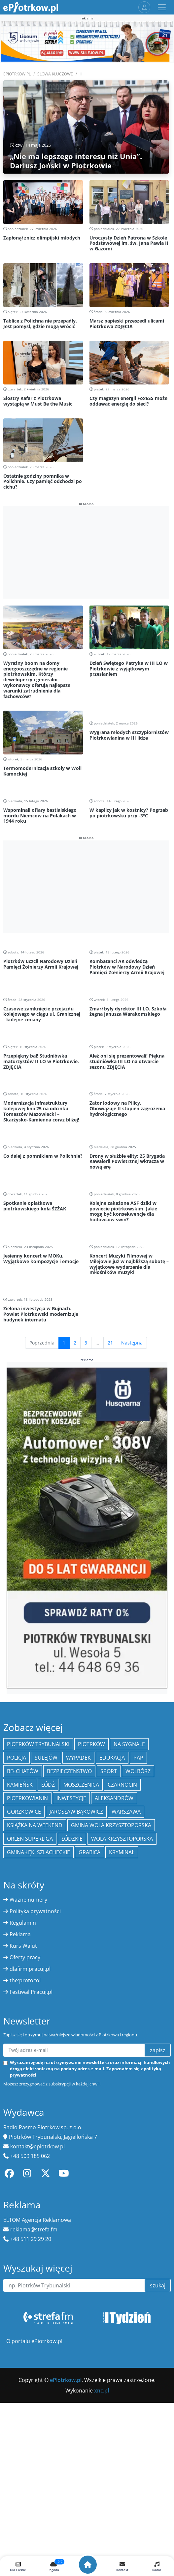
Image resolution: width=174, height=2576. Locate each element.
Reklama (20, 1934)
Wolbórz (138, 1771)
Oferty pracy (25, 1957)
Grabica (89, 1852)
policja (16, 1757)
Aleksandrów (114, 1798)
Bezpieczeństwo (69, 1771)
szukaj (157, 2285)
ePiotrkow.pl (17, 74)
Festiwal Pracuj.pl (31, 1992)
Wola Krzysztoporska (122, 1838)
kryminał (121, 1852)
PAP (138, 1757)
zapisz (157, 2050)
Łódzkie (72, 1838)
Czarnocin (122, 1784)
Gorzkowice (24, 1811)
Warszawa (126, 1811)
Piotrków (91, 1744)
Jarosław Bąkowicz (76, 1811)
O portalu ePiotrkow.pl (34, 2341)
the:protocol (25, 1980)
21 (110, 1343)
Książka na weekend (34, 1825)
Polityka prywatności (35, 1911)
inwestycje (71, 1798)
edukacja (112, 1757)
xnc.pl (101, 2390)
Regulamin (23, 1922)
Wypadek (78, 1757)
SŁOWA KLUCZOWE (55, 74)
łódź (48, 1784)
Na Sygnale (129, 1744)
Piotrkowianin (27, 1798)
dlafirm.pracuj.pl (30, 1968)
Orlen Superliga (30, 1838)
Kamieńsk (20, 1784)
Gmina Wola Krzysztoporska (111, 1825)
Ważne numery (28, 1899)
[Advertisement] (86, 552)
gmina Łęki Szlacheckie (38, 1852)
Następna (132, 1343)
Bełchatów (22, 1771)
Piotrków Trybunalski (38, 1744)
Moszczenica (81, 1784)
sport (108, 1771)
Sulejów (46, 1757)
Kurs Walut (23, 1945)
